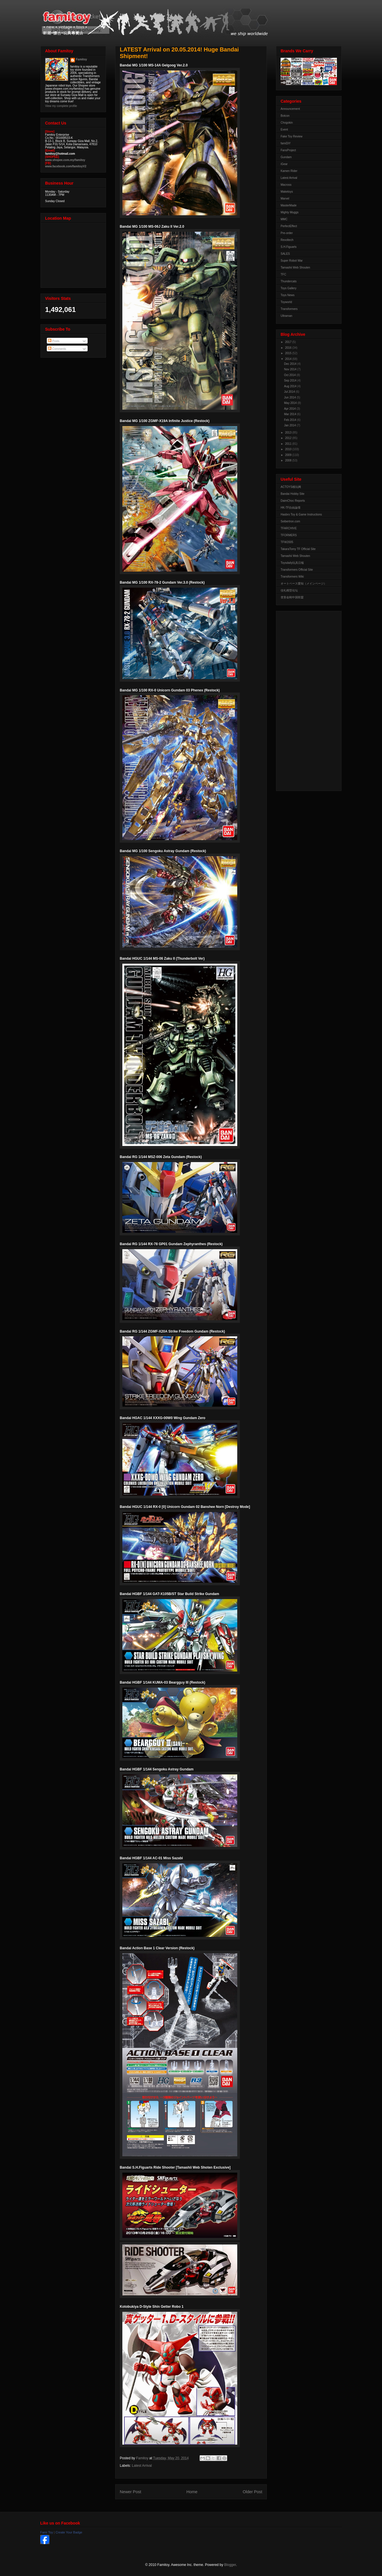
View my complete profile (61, 106)
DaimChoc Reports (293, 500)
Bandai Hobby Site (292, 493)
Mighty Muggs (289, 212)
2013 (288, 432)
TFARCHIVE (289, 528)
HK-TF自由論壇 (290, 507)
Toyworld (286, 302)
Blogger (230, 2565)
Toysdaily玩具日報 (292, 562)
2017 (288, 342)
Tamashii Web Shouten (295, 267)
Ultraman (286, 315)
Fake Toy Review (291, 136)
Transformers (289, 308)
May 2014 (291, 403)
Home (191, 2491)
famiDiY (286, 143)
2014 (288, 359)
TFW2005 (287, 542)
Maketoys (287, 191)
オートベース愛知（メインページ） (304, 583)
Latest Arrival (142, 2466)
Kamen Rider (289, 170)
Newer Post (130, 2491)
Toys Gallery (288, 288)
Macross (286, 184)
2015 (288, 353)
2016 (288, 347)
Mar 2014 (290, 414)
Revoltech (287, 239)
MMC (284, 219)
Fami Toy (46, 2532)
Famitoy (81, 59)
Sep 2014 (290, 380)
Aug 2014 (290, 386)
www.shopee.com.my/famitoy (65, 160)
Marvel (285, 198)
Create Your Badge (68, 2532)
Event (284, 129)
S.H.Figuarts (289, 246)
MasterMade (289, 205)
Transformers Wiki (292, 576)
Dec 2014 (290, 363)
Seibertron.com (290, 521)
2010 (288, 449)
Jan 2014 (290, 425)
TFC (283, 274)
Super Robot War (292, 260)
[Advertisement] (304, 699)
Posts (53, 341)
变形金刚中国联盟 (292, 597)
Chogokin (287, 122)
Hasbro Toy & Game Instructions (301, 514)
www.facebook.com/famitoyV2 (65, 166)
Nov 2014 (290, 369)
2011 (288, 443)
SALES (285, 253)
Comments (57, 348)
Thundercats (289, 281)
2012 (288, 438)
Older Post (252, 2491)
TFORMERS (289, 535)
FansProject (288, 150)
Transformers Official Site (297, 569)
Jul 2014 (290, 391)
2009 (288, 455)
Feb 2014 (290, 419)
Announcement (290, 108)
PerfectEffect (289, 226)
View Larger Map (74, 254)
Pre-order (287, 233)
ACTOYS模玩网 (291, 486)
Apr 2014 (290, 408)
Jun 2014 (290, 397)
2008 (288, 460)
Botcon (285, 115)
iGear (284, 164)
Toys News (287, 295)
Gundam (286, 157)
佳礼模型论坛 (289, 590)
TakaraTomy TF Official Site (298, 549)
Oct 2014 (290, 375)
